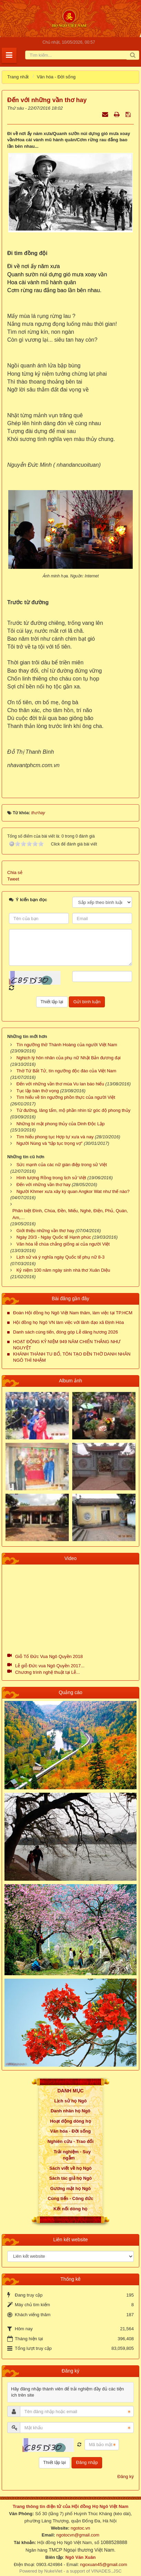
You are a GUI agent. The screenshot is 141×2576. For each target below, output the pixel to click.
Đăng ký (125, 2476)
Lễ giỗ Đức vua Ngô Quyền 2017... (50, 1665)
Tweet (13, 879)
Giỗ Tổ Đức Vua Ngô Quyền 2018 (49, 1656)
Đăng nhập (87, 2462)
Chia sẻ (14, 872)
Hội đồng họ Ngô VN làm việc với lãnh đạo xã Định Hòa (68, 1322)
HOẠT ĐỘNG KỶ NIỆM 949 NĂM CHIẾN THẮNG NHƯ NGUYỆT (66, 1344)
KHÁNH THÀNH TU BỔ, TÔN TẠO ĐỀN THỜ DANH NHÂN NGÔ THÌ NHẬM (72, 1357)
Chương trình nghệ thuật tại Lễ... (47, 1672)
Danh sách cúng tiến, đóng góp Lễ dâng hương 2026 (65, 1332)
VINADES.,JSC (106, 2571)
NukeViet (53, 2571)
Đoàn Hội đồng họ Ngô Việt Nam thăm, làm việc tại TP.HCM (72, 1312)
